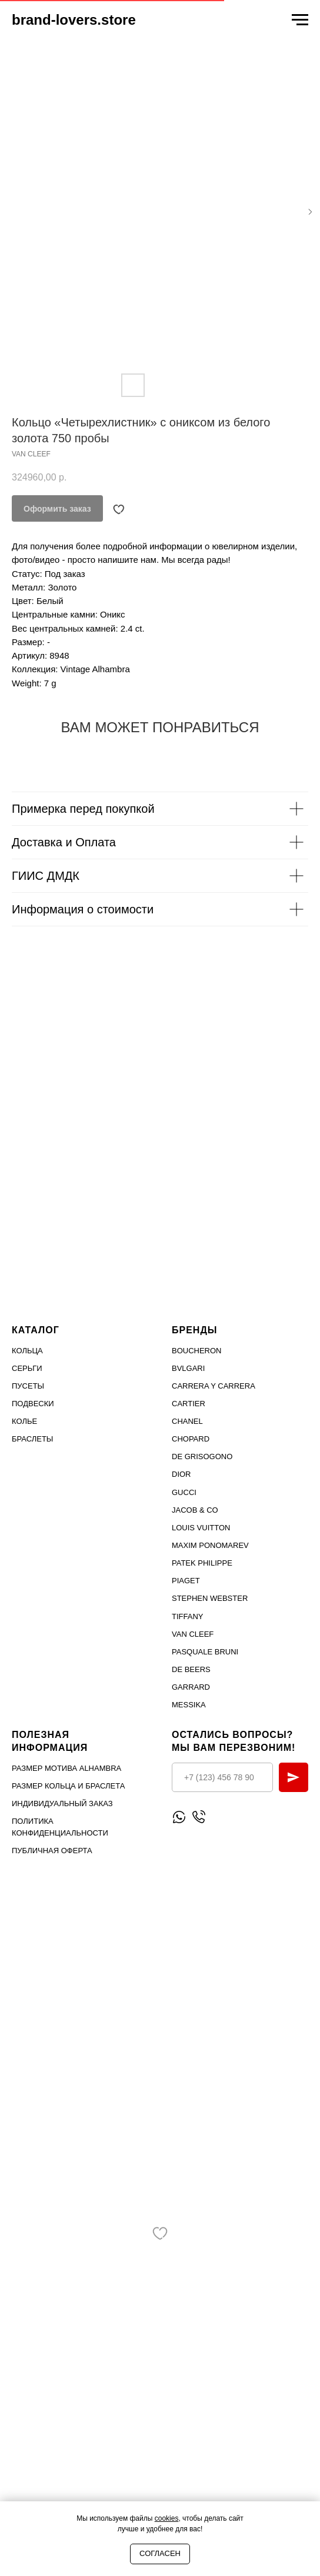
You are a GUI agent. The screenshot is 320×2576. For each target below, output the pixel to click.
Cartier (188, 1403)
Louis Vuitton (201, 1527)
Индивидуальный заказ (62, 1803)
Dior (181, 1474)
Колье (24, 1421)
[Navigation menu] (300, 20)
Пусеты (28, 1386)
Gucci (184, 1492)
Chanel (187, 1421)
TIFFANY (187, 1616)
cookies (167, 2518)
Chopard (190, 1438)
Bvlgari (188, 1368)
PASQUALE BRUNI (205, 1651)
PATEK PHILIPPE (202, 1563)
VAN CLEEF (193, 1634)
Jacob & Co (195, 1510)
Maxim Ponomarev (210, 1545)
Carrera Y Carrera (213, 1386)
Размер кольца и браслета (68, 1785)
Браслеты (32, 1438)
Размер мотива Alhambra (66, 1768)
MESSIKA (189, 1704)
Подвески (33, 1403)
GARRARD (191, 1687)
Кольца (27, 1350)
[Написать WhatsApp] (179, 1817)
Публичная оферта (52, 1850)
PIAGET (186, 1580)
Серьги (27, 1368)
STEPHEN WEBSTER (210, 1598)
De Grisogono (202, 1456)
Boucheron (197, 1350)
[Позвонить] (198, 1817)
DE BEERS (191, 1669)
